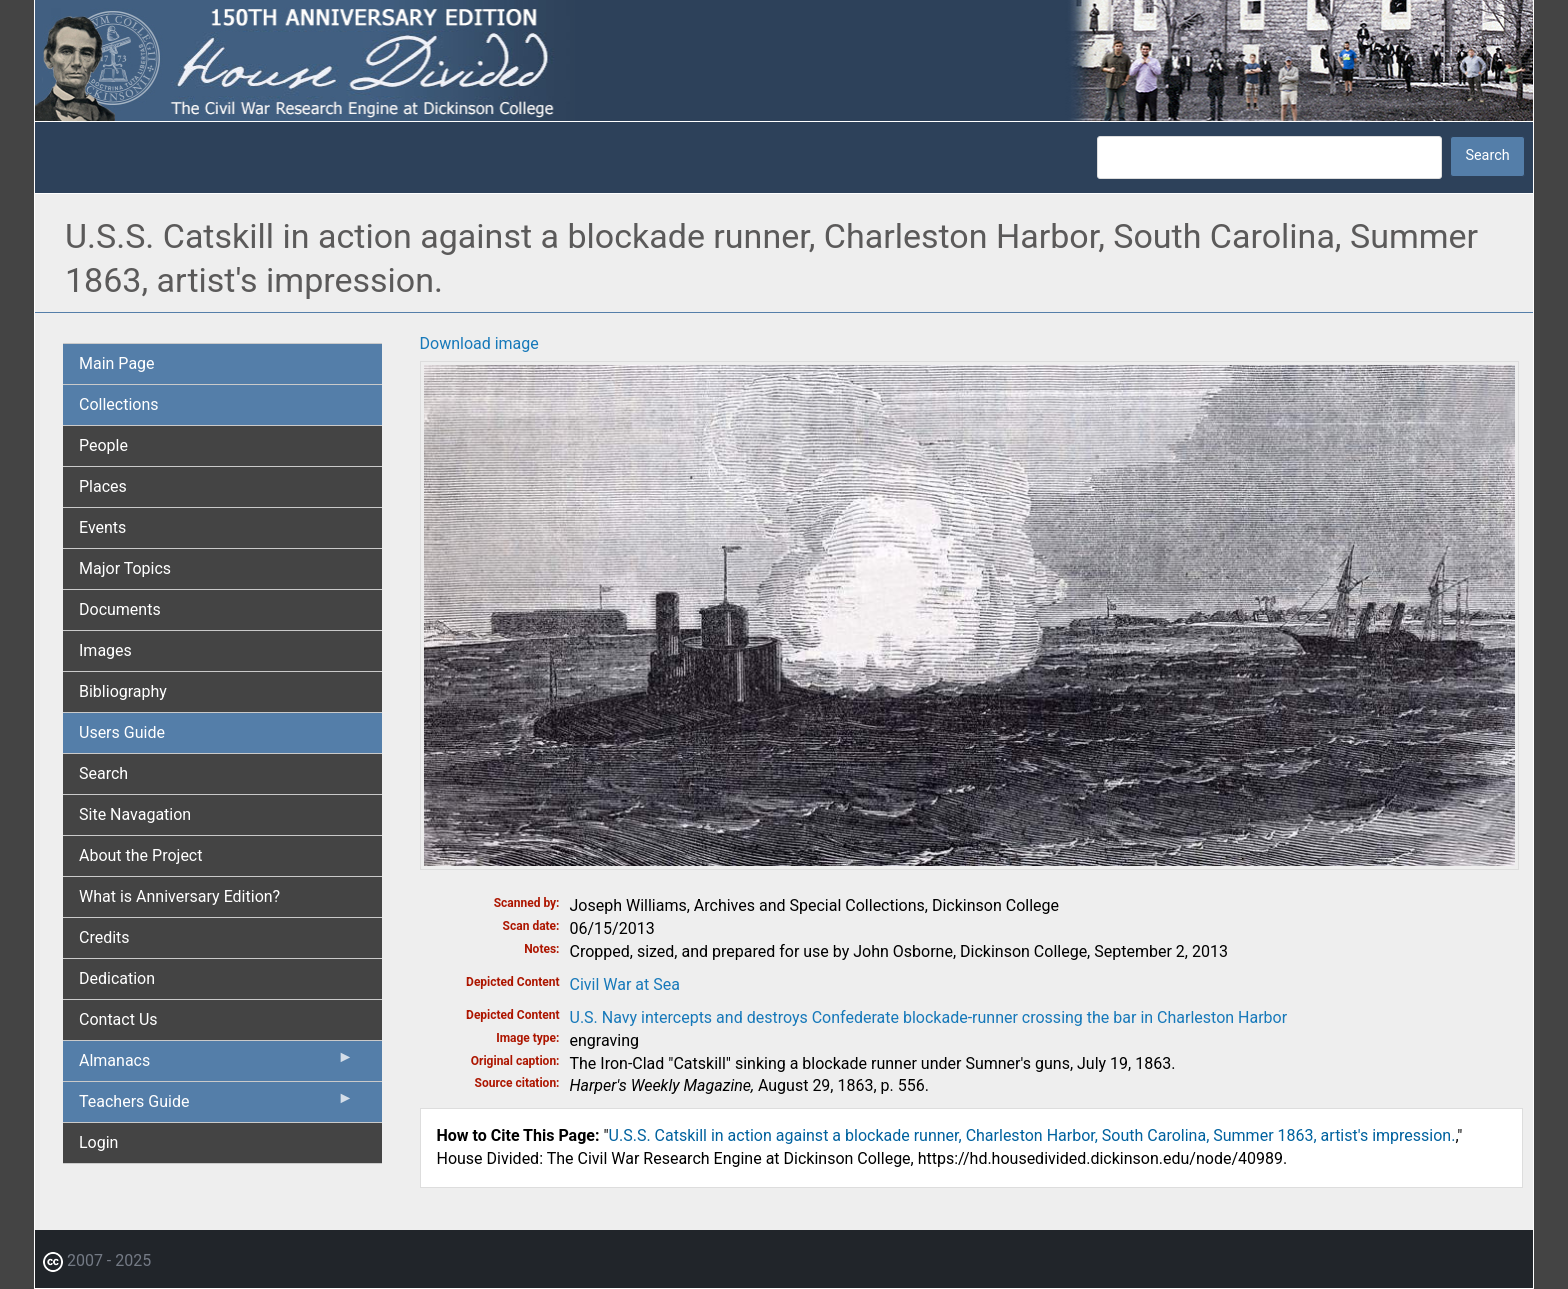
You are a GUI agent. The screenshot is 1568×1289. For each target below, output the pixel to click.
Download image (479, 343)
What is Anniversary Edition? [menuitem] (179, 896)
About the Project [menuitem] (140, 855)
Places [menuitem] (103, 486)
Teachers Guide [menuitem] (216, 1106)
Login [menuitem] (98, 1142)
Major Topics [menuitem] (125, 568)
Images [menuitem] (105, 650)
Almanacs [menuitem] (216, 1065)
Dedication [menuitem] (117, 978)
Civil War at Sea (625, 984)
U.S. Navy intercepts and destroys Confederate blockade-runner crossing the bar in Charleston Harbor (929, 1017)
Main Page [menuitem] (117, 363)
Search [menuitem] (103, 773)
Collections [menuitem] (119, 404)
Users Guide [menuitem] (122, 732)
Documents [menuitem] (120, 609)
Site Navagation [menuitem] (135, 814)
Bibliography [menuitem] (123, 691)
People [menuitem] (103, 445)
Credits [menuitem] (104, 937)
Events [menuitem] (102, 527)
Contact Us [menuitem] (118, 1019)
